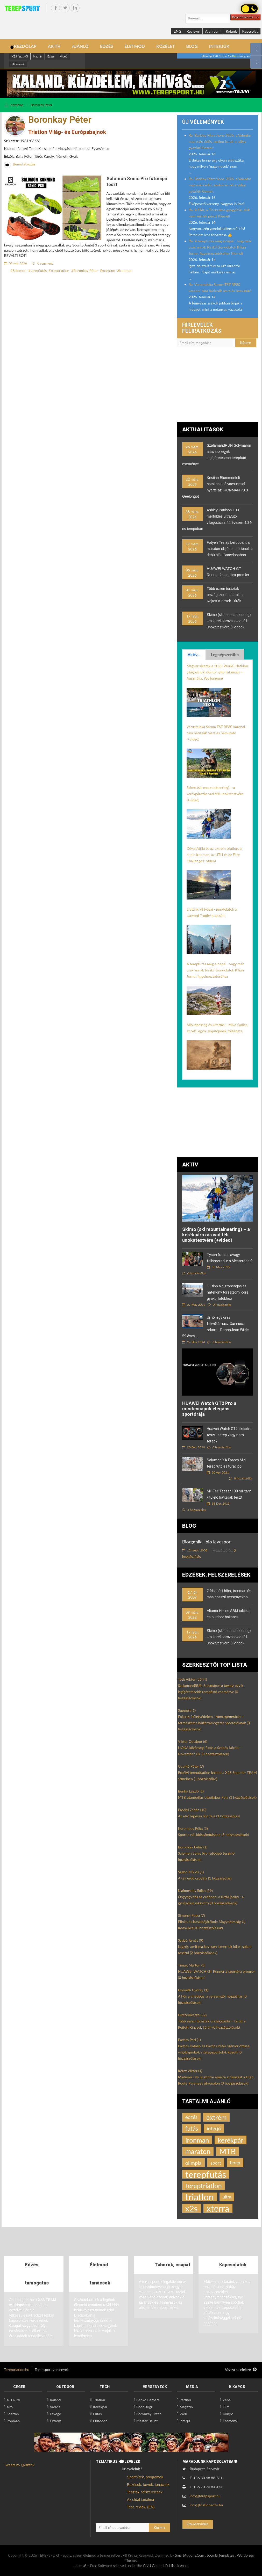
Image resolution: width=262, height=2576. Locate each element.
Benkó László (191, 1791)
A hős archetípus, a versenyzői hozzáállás (212, 1999)
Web (183, 2414)
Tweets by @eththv (19, 2465)
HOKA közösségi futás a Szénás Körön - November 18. (209, 1750)
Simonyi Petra (191, 1915)
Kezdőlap (17, 105)
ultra (227, 2197)
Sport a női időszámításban (213, 1834)
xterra (218, 2208)
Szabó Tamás (190, 1940)
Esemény (230, 2421)
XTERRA (13, 2400)
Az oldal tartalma (140, 2500)
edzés (191, 2117)
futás (191, 2128)
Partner (186, 2400)
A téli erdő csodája (205, 1878)
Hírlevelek (18, 64)
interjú (214, 2128)
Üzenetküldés (197, 2524)
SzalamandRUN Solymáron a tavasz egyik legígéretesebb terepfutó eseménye (210, 1691)
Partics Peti (189, 2039)
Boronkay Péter (41, 105)
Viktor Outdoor (192, 1741)
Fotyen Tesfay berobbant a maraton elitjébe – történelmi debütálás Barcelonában (230, 548)
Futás (97, 2414)
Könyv (228, 2414)
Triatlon (99, 2400)
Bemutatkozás (24, 164)
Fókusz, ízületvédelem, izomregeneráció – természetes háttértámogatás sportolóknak (214, 1722)
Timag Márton (192, 1965)
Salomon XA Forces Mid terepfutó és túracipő (226, 1463)
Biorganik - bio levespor (206, 1541)
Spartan (13, 2414)
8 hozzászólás (241, 1478)
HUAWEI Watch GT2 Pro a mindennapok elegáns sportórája (209, 1409)
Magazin (186, 2407)
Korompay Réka (193, 1828)
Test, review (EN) (141, 2507)
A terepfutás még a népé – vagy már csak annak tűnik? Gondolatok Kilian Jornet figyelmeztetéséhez (215, 970)
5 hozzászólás (194, 1510)
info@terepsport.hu (205, 2496)
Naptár (37, 56)
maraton (108, 270)
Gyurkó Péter (191, 1766)
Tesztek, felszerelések (144, 2492)
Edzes (51, 56)
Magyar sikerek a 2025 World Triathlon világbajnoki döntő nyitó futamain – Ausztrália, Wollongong (217, 672)
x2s (191, 2208)
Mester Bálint (147, 2421)
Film (226, 2407)
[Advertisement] (217, 387)
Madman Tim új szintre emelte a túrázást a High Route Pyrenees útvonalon (215, 2080)
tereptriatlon (203, 2185)
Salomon (19, 270)
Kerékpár (100, 2407)
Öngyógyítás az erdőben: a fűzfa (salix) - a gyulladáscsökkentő (211, 1900)
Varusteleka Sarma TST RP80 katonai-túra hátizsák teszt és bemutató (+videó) (216, 732)
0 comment (42, 263)
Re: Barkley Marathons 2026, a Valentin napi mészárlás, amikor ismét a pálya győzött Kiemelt (220, 141)
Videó (63, 56)
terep (235, 2162)
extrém (216, 2117)
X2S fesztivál (20, 56)
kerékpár (230, 2140)
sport (215, 2163)
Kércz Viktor (190, 2071)
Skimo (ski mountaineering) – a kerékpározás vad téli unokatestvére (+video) (229, 621)
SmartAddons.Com (189, 2555)
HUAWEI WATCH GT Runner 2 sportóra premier (216, 1974)
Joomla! (80, 2565)
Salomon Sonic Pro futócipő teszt (206, 1856)
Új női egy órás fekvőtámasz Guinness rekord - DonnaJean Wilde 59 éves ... (215, 1326)
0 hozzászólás (194, 1273)
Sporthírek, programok (145, 2477)
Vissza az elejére (241, 2369)
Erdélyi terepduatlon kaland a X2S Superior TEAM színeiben (217, 1775)
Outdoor (100, 2421)
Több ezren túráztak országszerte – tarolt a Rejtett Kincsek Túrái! (225, 594)
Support (187, 1710)
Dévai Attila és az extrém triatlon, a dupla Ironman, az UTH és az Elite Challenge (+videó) (214, 854)
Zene (227, 2400)
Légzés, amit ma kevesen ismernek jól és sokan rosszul (215, 1949)
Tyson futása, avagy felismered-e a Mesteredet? (230, 1258)
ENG (177, 31)
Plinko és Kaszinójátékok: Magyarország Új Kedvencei (211, 1924)
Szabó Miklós (191, 1872)
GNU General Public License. (165, 2565)
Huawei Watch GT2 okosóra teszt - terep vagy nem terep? (229, 1435)
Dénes (235, 55)
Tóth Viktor (192, 1679)
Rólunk (231, 31)
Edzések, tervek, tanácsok (148, 2485)
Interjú (185, 2421)
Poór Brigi (144, 2407)
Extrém (55, 2421)
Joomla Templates (220, 2555)
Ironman (125, 270)
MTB (227, 2151)
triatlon (199, 2197)
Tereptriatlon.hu (16, 2369)
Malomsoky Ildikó (195, 1890)
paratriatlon (60, 270)
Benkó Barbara (148, 2400)
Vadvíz (55, 2407)
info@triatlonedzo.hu (206, 2505)
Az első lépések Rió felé (209, 1816)
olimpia (193, 2163)
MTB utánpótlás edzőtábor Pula (217, 1797)
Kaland (55, 2400)
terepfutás (38, 270)
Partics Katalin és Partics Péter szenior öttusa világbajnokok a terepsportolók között (213, 2052)
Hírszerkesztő (192, 2015)
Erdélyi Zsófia (192, 1810)
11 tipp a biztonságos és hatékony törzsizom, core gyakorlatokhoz (228, 1292)
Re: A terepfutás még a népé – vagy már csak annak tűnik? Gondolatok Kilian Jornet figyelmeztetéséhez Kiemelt (220, 247)
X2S (10, 2407)
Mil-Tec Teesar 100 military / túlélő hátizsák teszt (229, 1494)
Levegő (55, 2414)
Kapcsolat (250, 31)
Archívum (213, 31)
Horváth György (193, 1990)
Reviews (193, 31)
